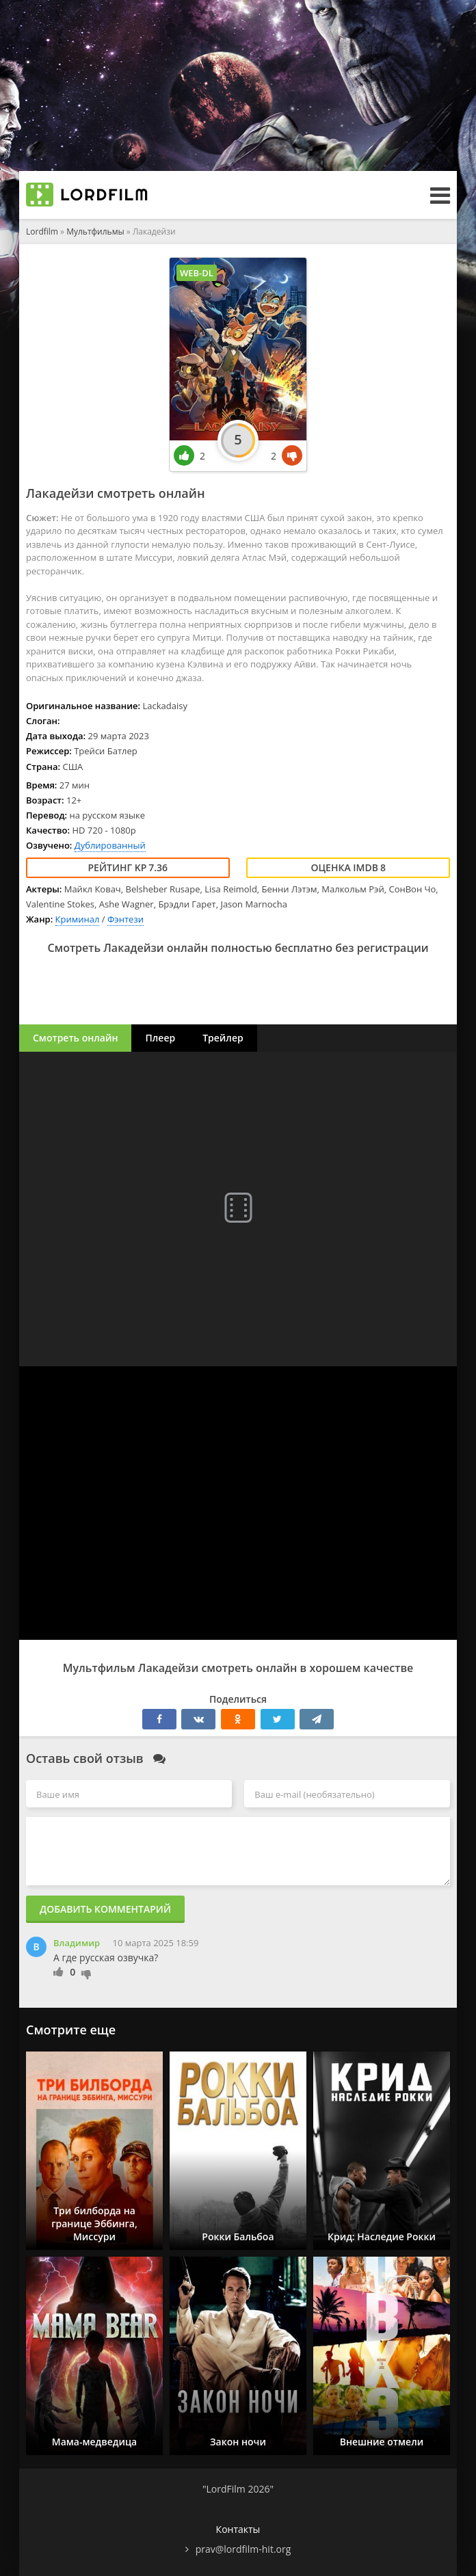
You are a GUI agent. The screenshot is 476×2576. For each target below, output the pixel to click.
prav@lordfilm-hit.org (243, 2548)
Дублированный (110, 845)
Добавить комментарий (105, 1908)
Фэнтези (125, 919)
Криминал (77, 919)
